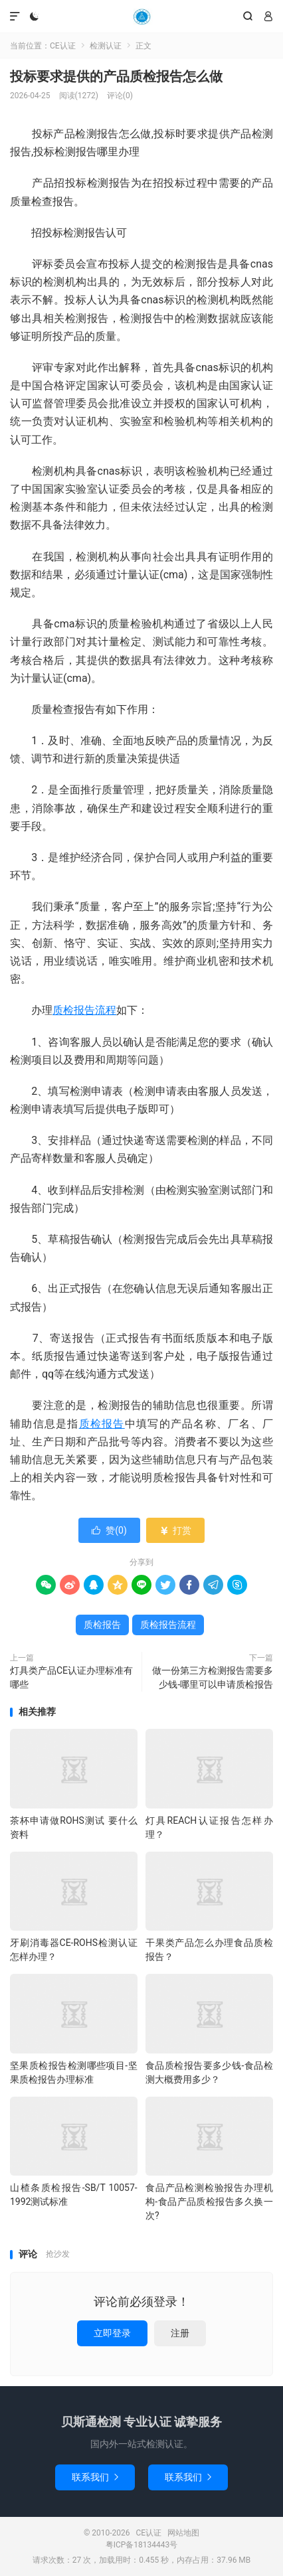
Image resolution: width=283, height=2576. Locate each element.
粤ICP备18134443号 (142, 2544)
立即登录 (112, 2333)
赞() (109, 1530)
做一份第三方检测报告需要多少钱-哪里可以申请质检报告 (212, 1677)
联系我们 (95, 2477)
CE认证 (141, 17)
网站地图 (183, 2532)
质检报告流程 (84, 1010)
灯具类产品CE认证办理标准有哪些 (71, 1677)
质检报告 (102, 1423)
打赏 (175, 1530)
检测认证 (106, 45)
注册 (180, 2333)
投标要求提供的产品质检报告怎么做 (116, 76)
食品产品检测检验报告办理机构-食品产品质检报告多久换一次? (209, 2201)
